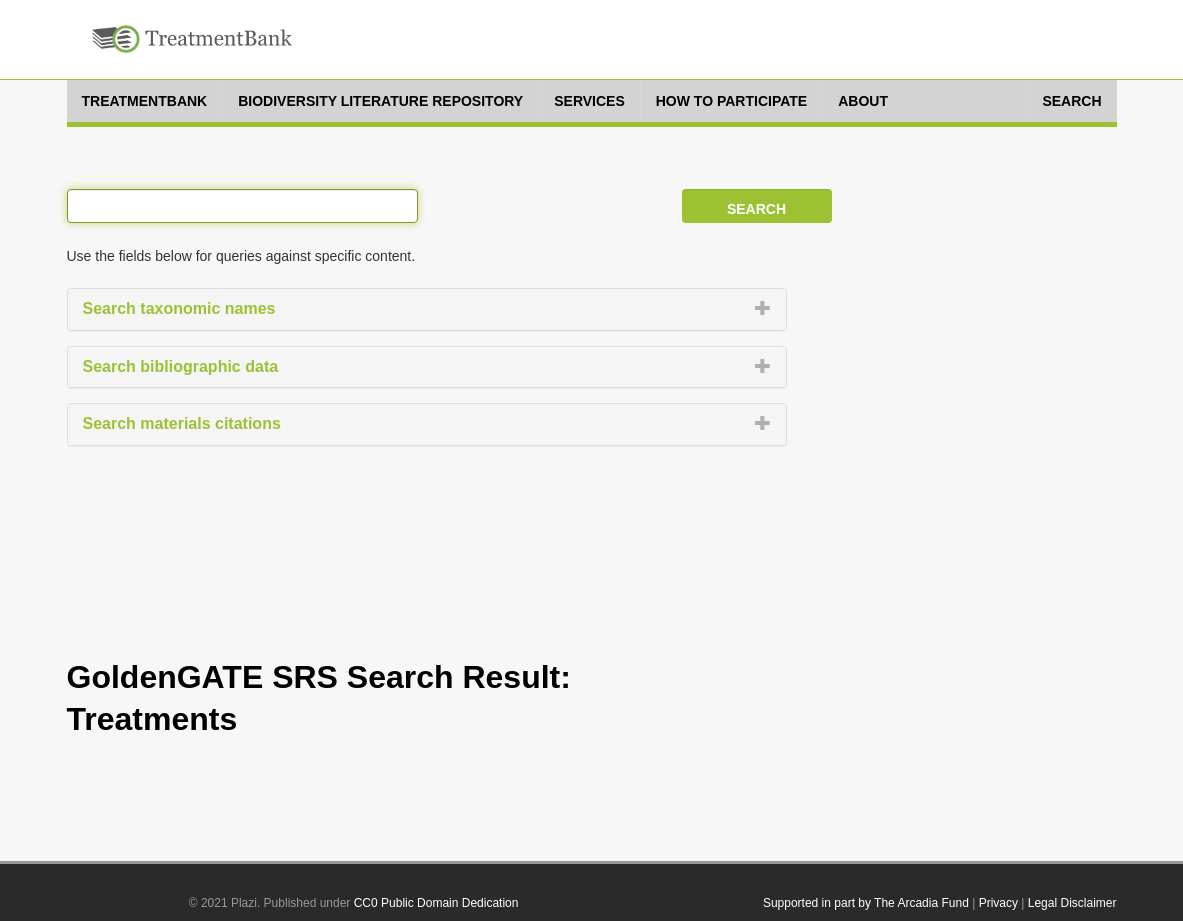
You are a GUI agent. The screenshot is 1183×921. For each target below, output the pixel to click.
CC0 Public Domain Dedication (436, 903)
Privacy (998, 903)
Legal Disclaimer (1072, 903)
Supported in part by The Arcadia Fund (866, 903)
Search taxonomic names (179, 308)
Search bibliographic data (181, 366)
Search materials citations (182, 423)
